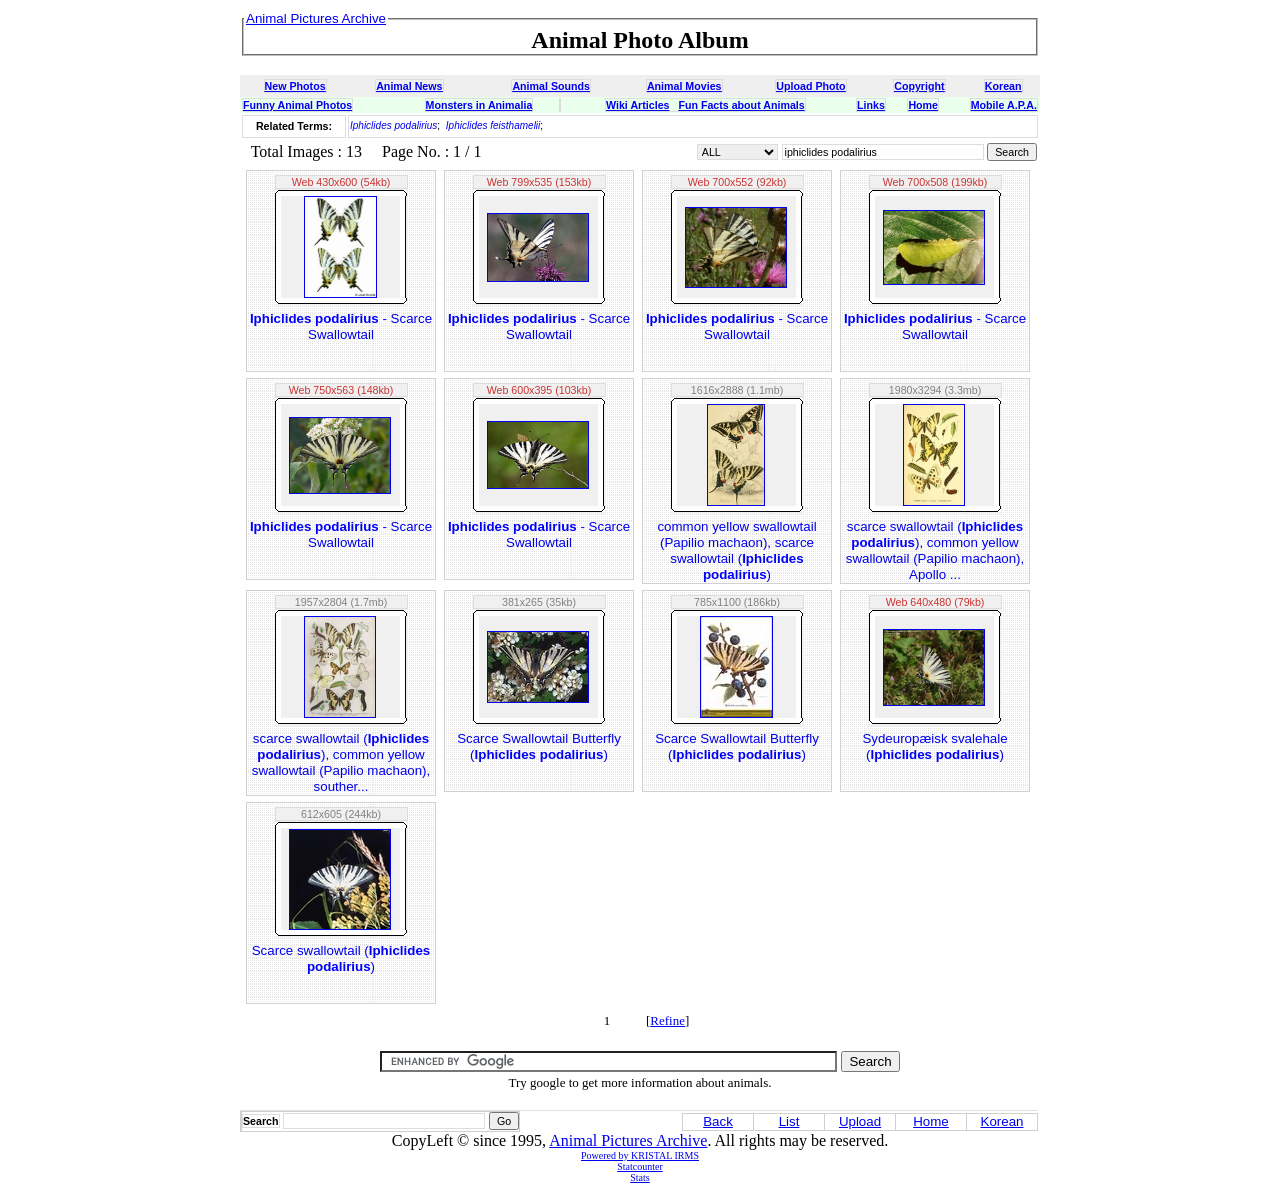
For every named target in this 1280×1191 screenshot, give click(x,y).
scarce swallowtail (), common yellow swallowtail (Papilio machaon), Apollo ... (935, 550)
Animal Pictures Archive (628, 1140)
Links (871, 105)
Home (923, 105)
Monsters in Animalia (479, 105)
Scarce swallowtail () (341, 958)
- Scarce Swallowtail (341, 326)
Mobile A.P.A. (1004, 105)
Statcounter (640, 1166)
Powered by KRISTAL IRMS (640, 1155)
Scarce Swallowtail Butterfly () (539, 746)
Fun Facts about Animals (741, 105)
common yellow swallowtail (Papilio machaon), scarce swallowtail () (736, 550)
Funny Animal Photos (297, 105)
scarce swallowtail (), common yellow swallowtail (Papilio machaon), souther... (341, 762)
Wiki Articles (637, 105)
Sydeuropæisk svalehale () (934, 746)
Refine (667, 1020)
